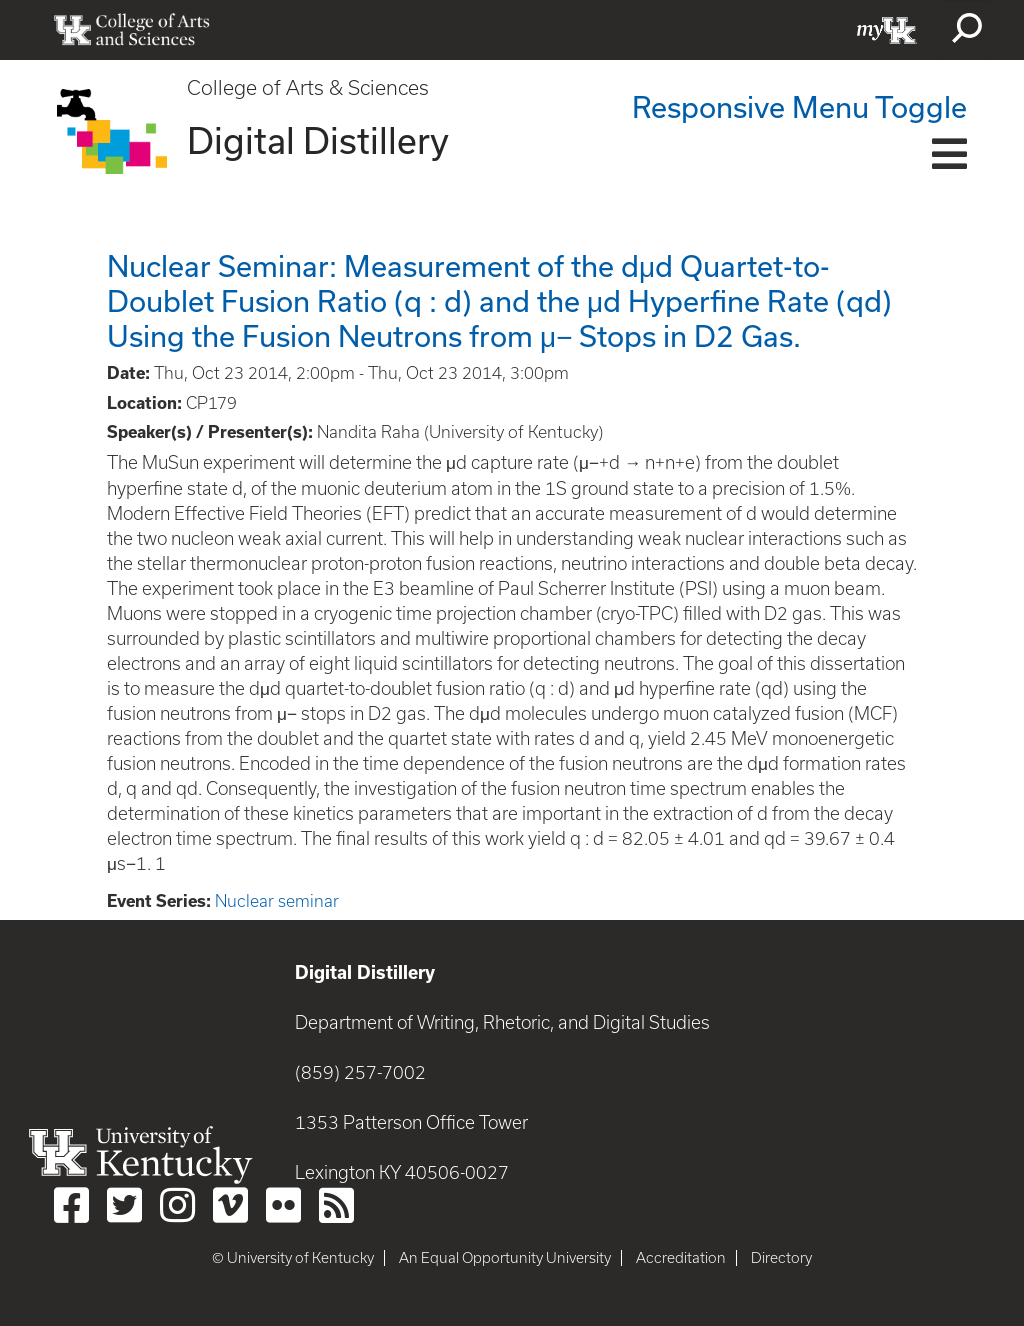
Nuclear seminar (277, 901)
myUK (887, 30)
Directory (781, 1258)
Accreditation (681, 1258)
